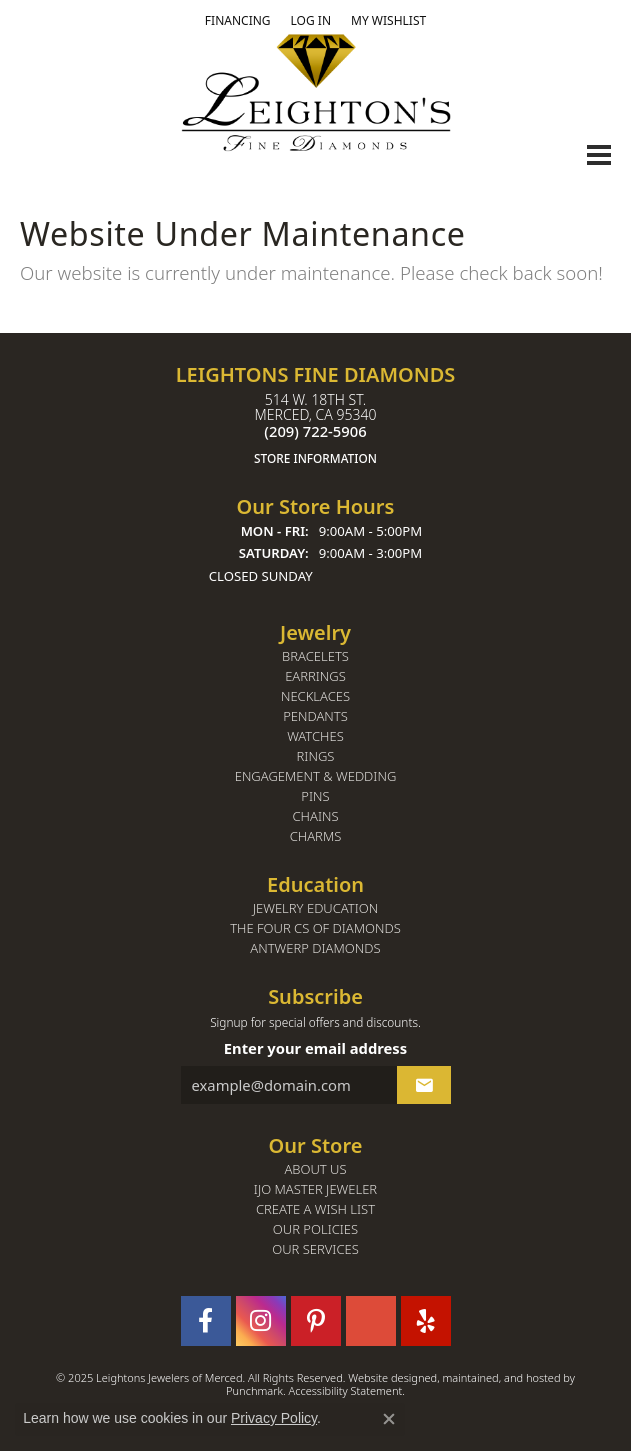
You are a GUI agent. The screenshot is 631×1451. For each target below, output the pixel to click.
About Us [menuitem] (315, 1168)
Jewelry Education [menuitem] (315, 907)
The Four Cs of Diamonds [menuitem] (315, 927)
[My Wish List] (388, 21)
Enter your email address (315, 1048)
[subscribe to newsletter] (424, 1084)
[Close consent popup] (389, 1419)
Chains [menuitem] (315, 815)
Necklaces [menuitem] (315, 695)
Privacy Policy (274, 1418)
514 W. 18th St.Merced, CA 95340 (315, 428)
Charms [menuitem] (316, 835)
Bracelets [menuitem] (315, 655)
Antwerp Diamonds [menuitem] (315, 947)
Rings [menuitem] (316, 755)
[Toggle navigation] (599, 155)
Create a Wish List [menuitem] (315, 1208)
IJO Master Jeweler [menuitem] (315, 1188)
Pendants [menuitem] (315, 715)
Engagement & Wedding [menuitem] (316, 775)
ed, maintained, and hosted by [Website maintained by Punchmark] (499, 1376)
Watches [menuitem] (315, 735)
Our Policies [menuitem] (315, 1228)
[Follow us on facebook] (206, 1320)
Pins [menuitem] (315, 795)
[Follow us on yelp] (426, 1320)
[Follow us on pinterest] (316, 1320)
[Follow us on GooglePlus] (371, 1320)
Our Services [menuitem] (315, 1248)
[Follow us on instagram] (261, 1320)
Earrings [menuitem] (315, 675)
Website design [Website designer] (386, 1376)
